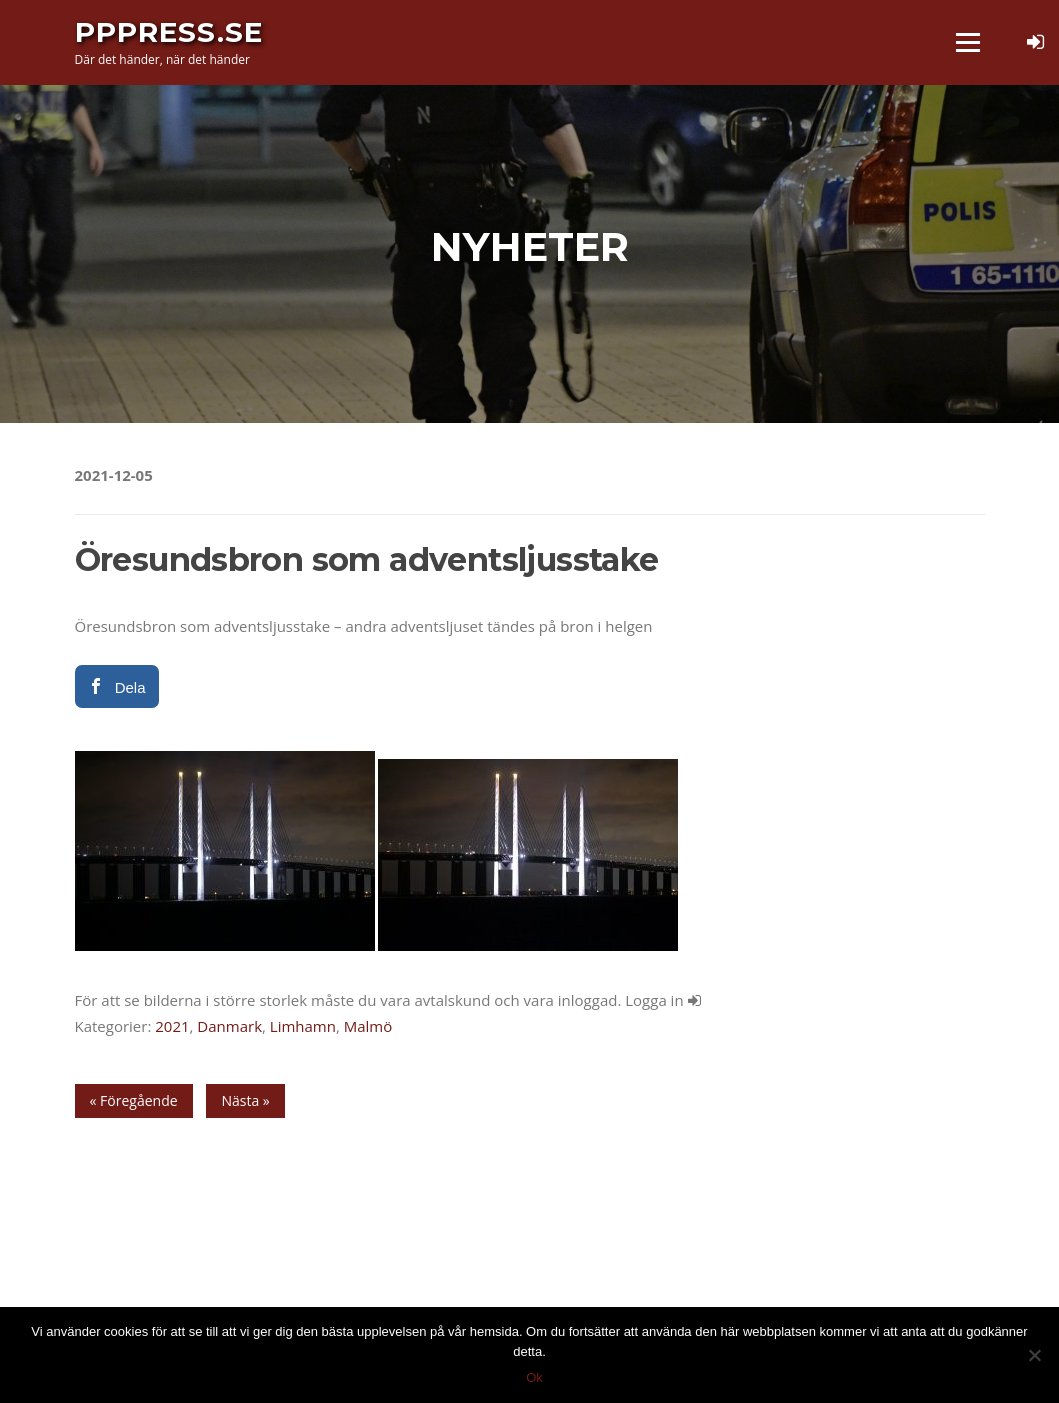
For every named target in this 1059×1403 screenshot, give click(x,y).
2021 (172, 1026)
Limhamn (303, 1026)
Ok (534, 1377)
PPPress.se (169, 32)
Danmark (229, 1026)
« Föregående (134, 1100)
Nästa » (245, 1100)
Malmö (368, 1026)
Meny (967, 42)
